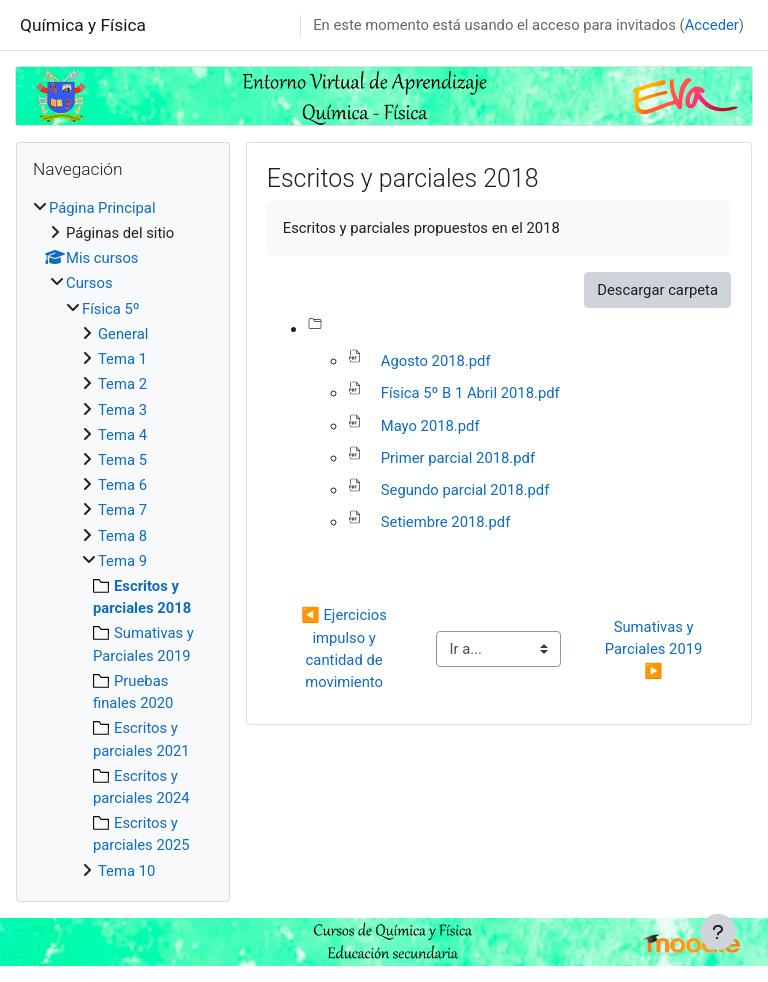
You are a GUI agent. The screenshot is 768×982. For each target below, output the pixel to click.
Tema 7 (122, 510)
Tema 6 (122, 485)
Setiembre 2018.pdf (446, 522)
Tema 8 (122, 536)
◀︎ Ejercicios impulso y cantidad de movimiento (345, 648)
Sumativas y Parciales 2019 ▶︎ (655, 649)
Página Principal (102, 208)
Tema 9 (122, 561)
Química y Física (83, 25)
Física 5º (111, 309)
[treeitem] (123, 539)
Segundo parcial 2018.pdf (465, 490)
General (123, 334)
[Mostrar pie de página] (718, 932)
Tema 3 (122, 410)
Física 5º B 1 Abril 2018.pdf (470, 393)
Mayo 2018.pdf (430, 426)
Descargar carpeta (657, 290)
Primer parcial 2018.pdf (458, 458)
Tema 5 (122, 460)
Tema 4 (122, 435)
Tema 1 (122, 359)
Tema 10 (126, 871)
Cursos (89, 283)
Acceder (712, 25)
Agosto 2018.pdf (436, 361)
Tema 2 (122, 384)
